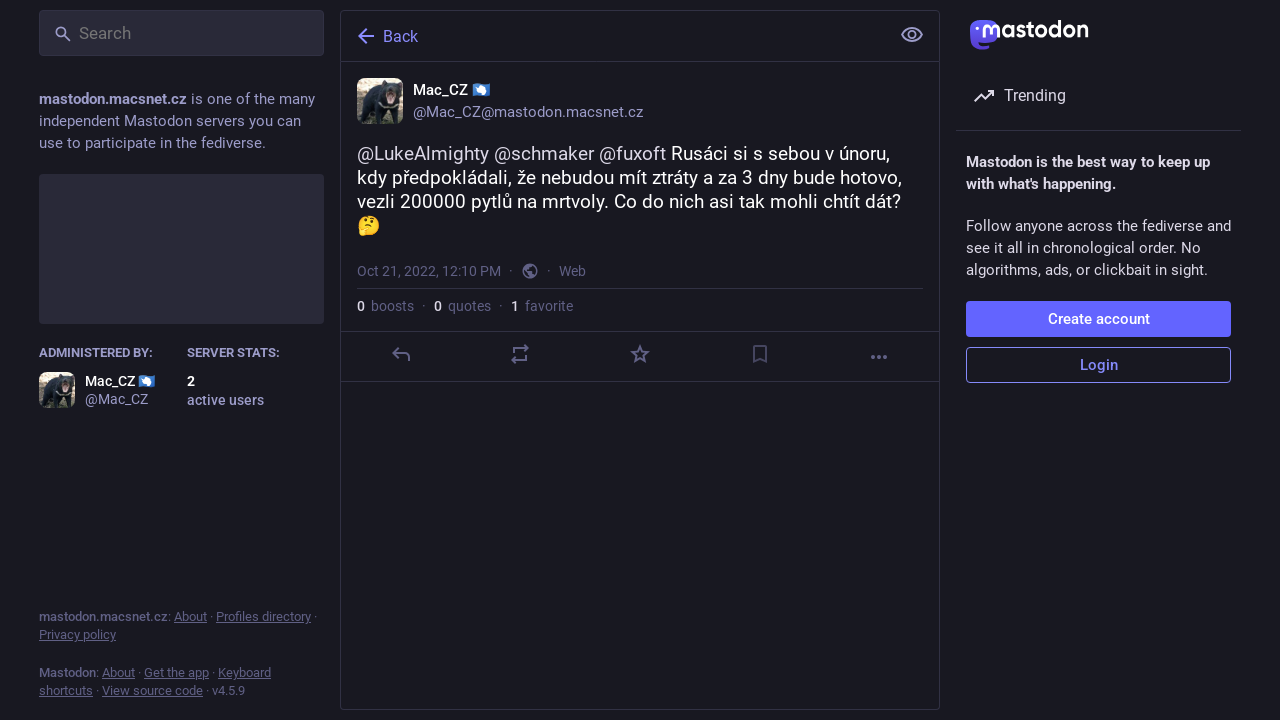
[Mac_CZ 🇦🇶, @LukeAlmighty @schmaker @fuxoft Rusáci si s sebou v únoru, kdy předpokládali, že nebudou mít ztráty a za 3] (640, 222)
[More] (879, 357)
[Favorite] (640, 354)
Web (572, 271)
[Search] (181, 33)
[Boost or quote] (520, 354)
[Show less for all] (912, 35)
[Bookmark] (760, 354)
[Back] (613, 36)
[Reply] (401, 354)
